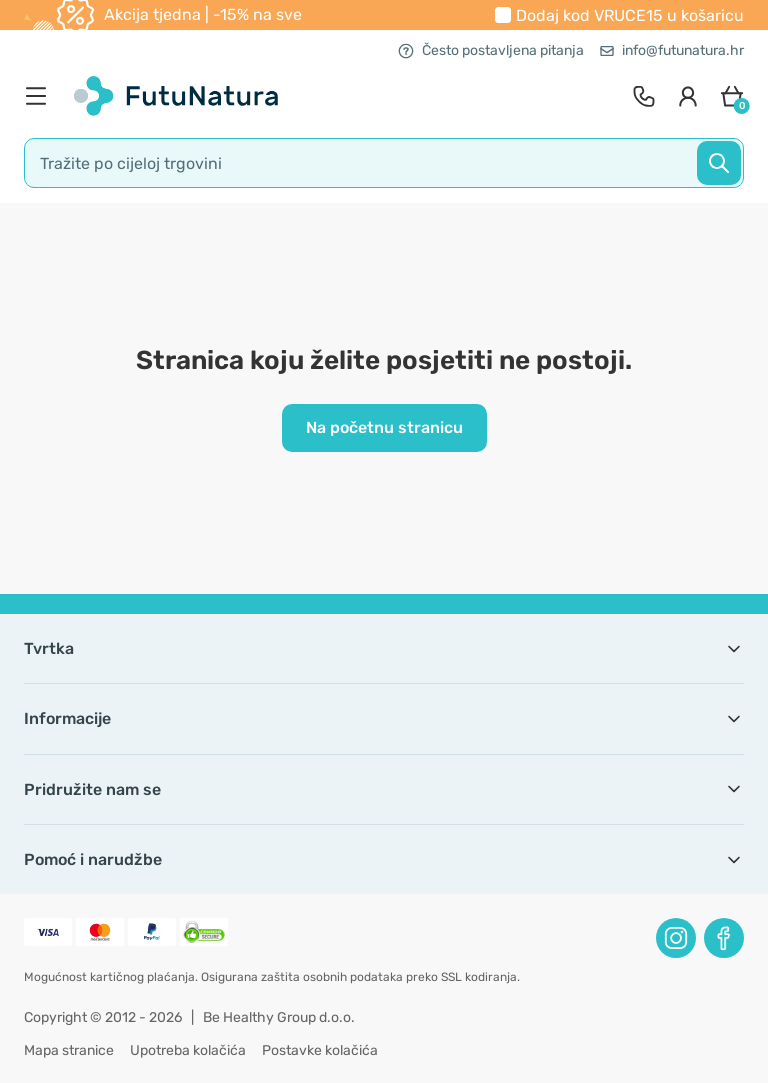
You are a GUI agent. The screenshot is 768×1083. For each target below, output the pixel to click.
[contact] (644, 96)
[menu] (41, 96)
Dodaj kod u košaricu (630, 15)
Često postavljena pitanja (491, 50)
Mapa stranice (69, 1050)
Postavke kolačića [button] (320, 1050)
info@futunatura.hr (672, 50)
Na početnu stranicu (384, 427)
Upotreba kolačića (188, 1050)
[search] (384, 163)
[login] (688, 96)
